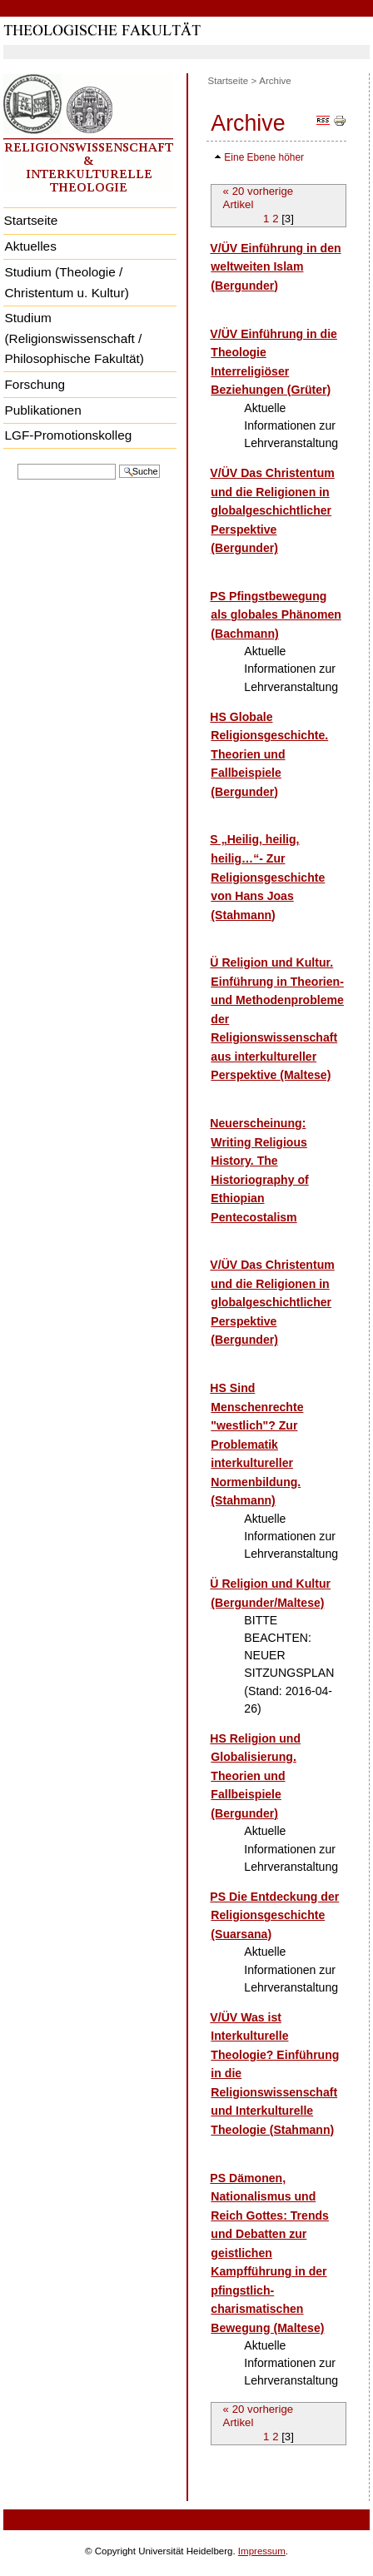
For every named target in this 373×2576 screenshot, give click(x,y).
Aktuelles (30, 246)
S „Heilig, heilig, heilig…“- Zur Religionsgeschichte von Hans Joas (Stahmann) (267, 877)
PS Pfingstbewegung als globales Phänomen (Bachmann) (275, 614)
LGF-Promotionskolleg (68, 435)
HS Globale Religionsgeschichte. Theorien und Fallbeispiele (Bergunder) (269, 754)
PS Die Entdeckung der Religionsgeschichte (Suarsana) (274, 1915)
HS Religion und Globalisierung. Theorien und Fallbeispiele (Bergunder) (255, 1776)
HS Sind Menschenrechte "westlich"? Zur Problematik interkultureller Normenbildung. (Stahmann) (256, 1444)
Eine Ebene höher (264, 157)
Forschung (34, 384)
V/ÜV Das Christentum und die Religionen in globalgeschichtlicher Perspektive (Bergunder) (272, 510)
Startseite (30, 220)
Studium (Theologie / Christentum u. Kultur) (66, 282)
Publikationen (42, 410)
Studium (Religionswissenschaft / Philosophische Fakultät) (73, 338)
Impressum (262, 2551)
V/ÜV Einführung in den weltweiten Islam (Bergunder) (275, 266)
